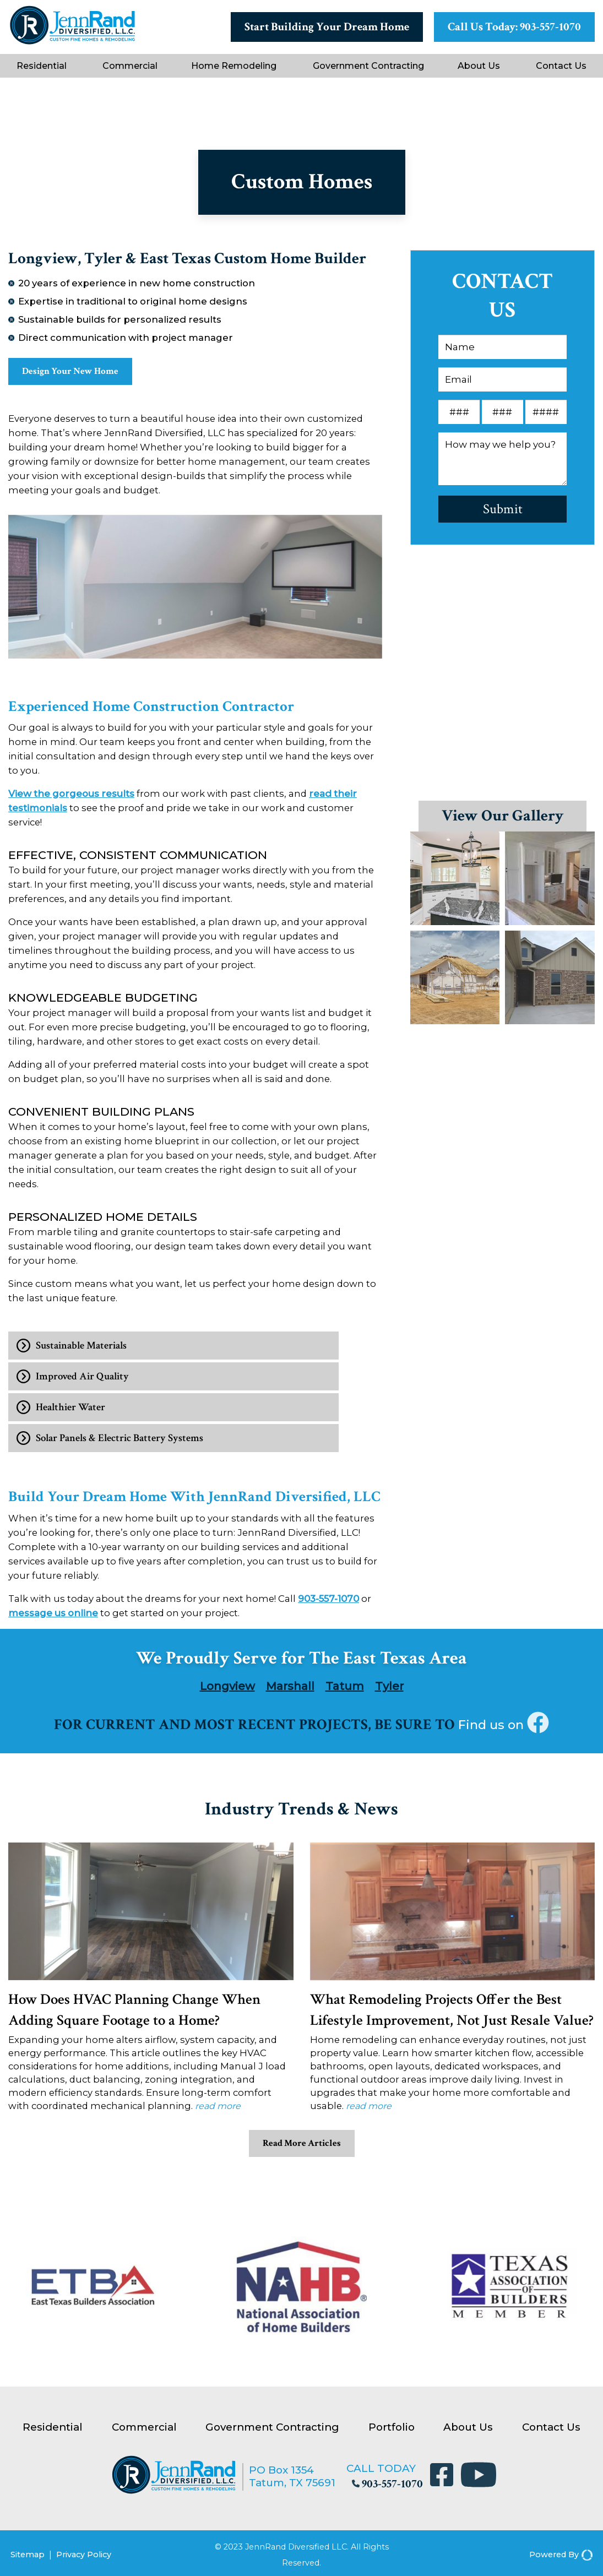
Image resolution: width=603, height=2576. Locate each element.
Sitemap (27, 2552)
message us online (53, 1615)
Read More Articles (301, 2147)
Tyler (389, 1688)
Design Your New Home (81, 372)
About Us (479, 66)
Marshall (290, 1688)
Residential (42, 66)
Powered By (561, 2552)
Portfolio (391, 2431)
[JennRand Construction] (72, 42)
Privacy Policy (83, 2552)
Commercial (129, 66)
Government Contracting (368, 66)
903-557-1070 (328, 1601)
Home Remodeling (233, 66)
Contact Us (561, 66)
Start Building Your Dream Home (327, 26)
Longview (227, 1688)
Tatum (344, 1688)
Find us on (504, 1727)
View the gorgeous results (71, 796)
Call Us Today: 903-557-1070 (514, 26)
